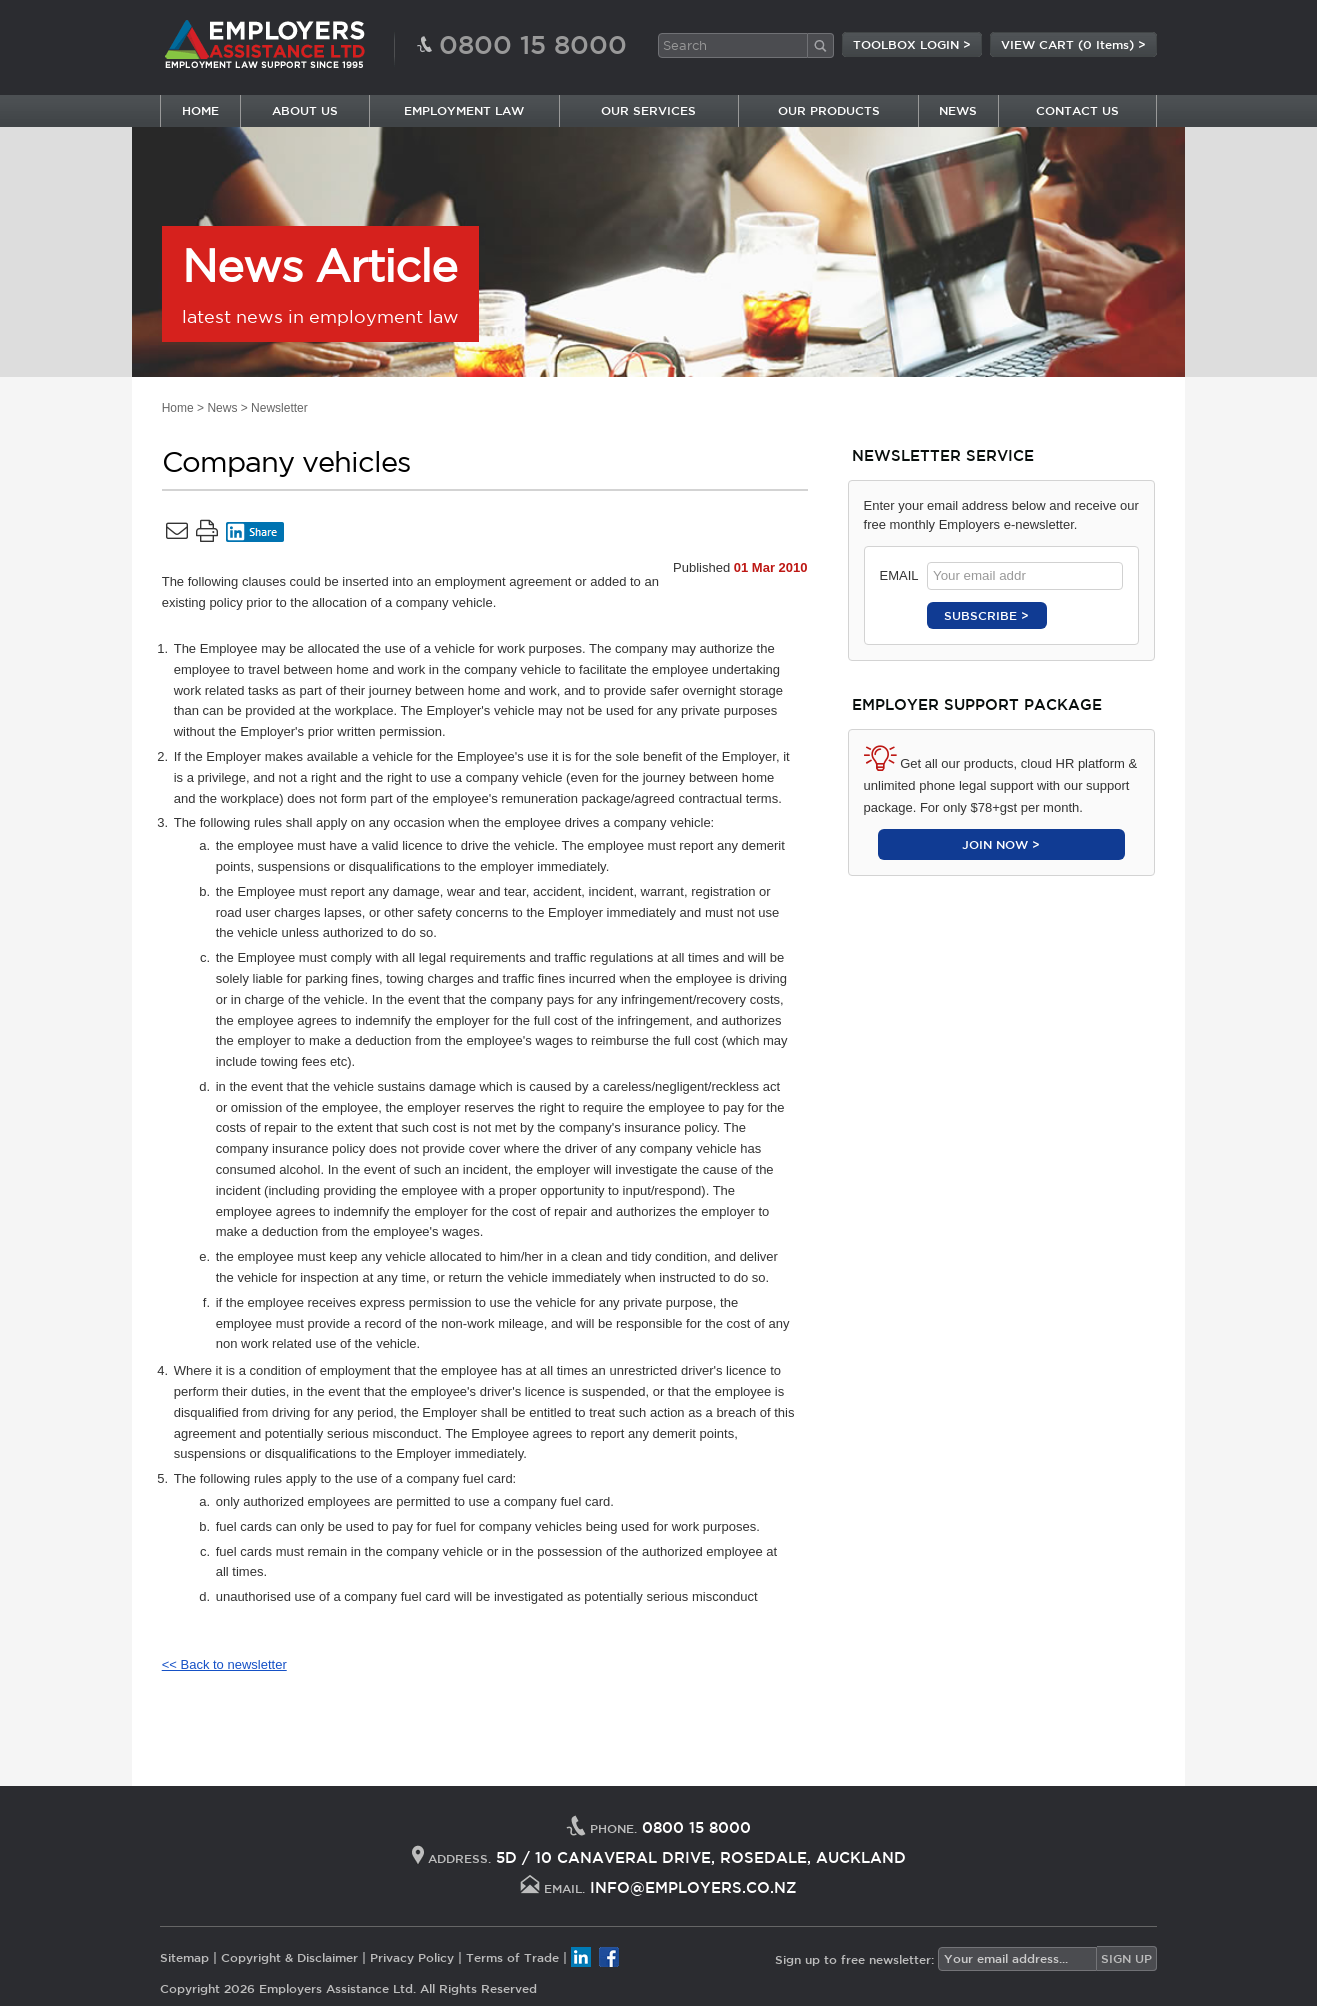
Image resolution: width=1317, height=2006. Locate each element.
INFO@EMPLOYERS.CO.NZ (693, 1887)
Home (178, 408)
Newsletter (279, 408)
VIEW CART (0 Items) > (1073, 44)
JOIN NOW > (1001, 844)
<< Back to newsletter (224, 1664)
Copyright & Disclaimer (289, 1957)
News (222, 408)
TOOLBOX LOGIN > (912, 44)
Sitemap (184, 1957)
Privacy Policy (412, 1957)
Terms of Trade (512, 1957)
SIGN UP (1126, 1958)
